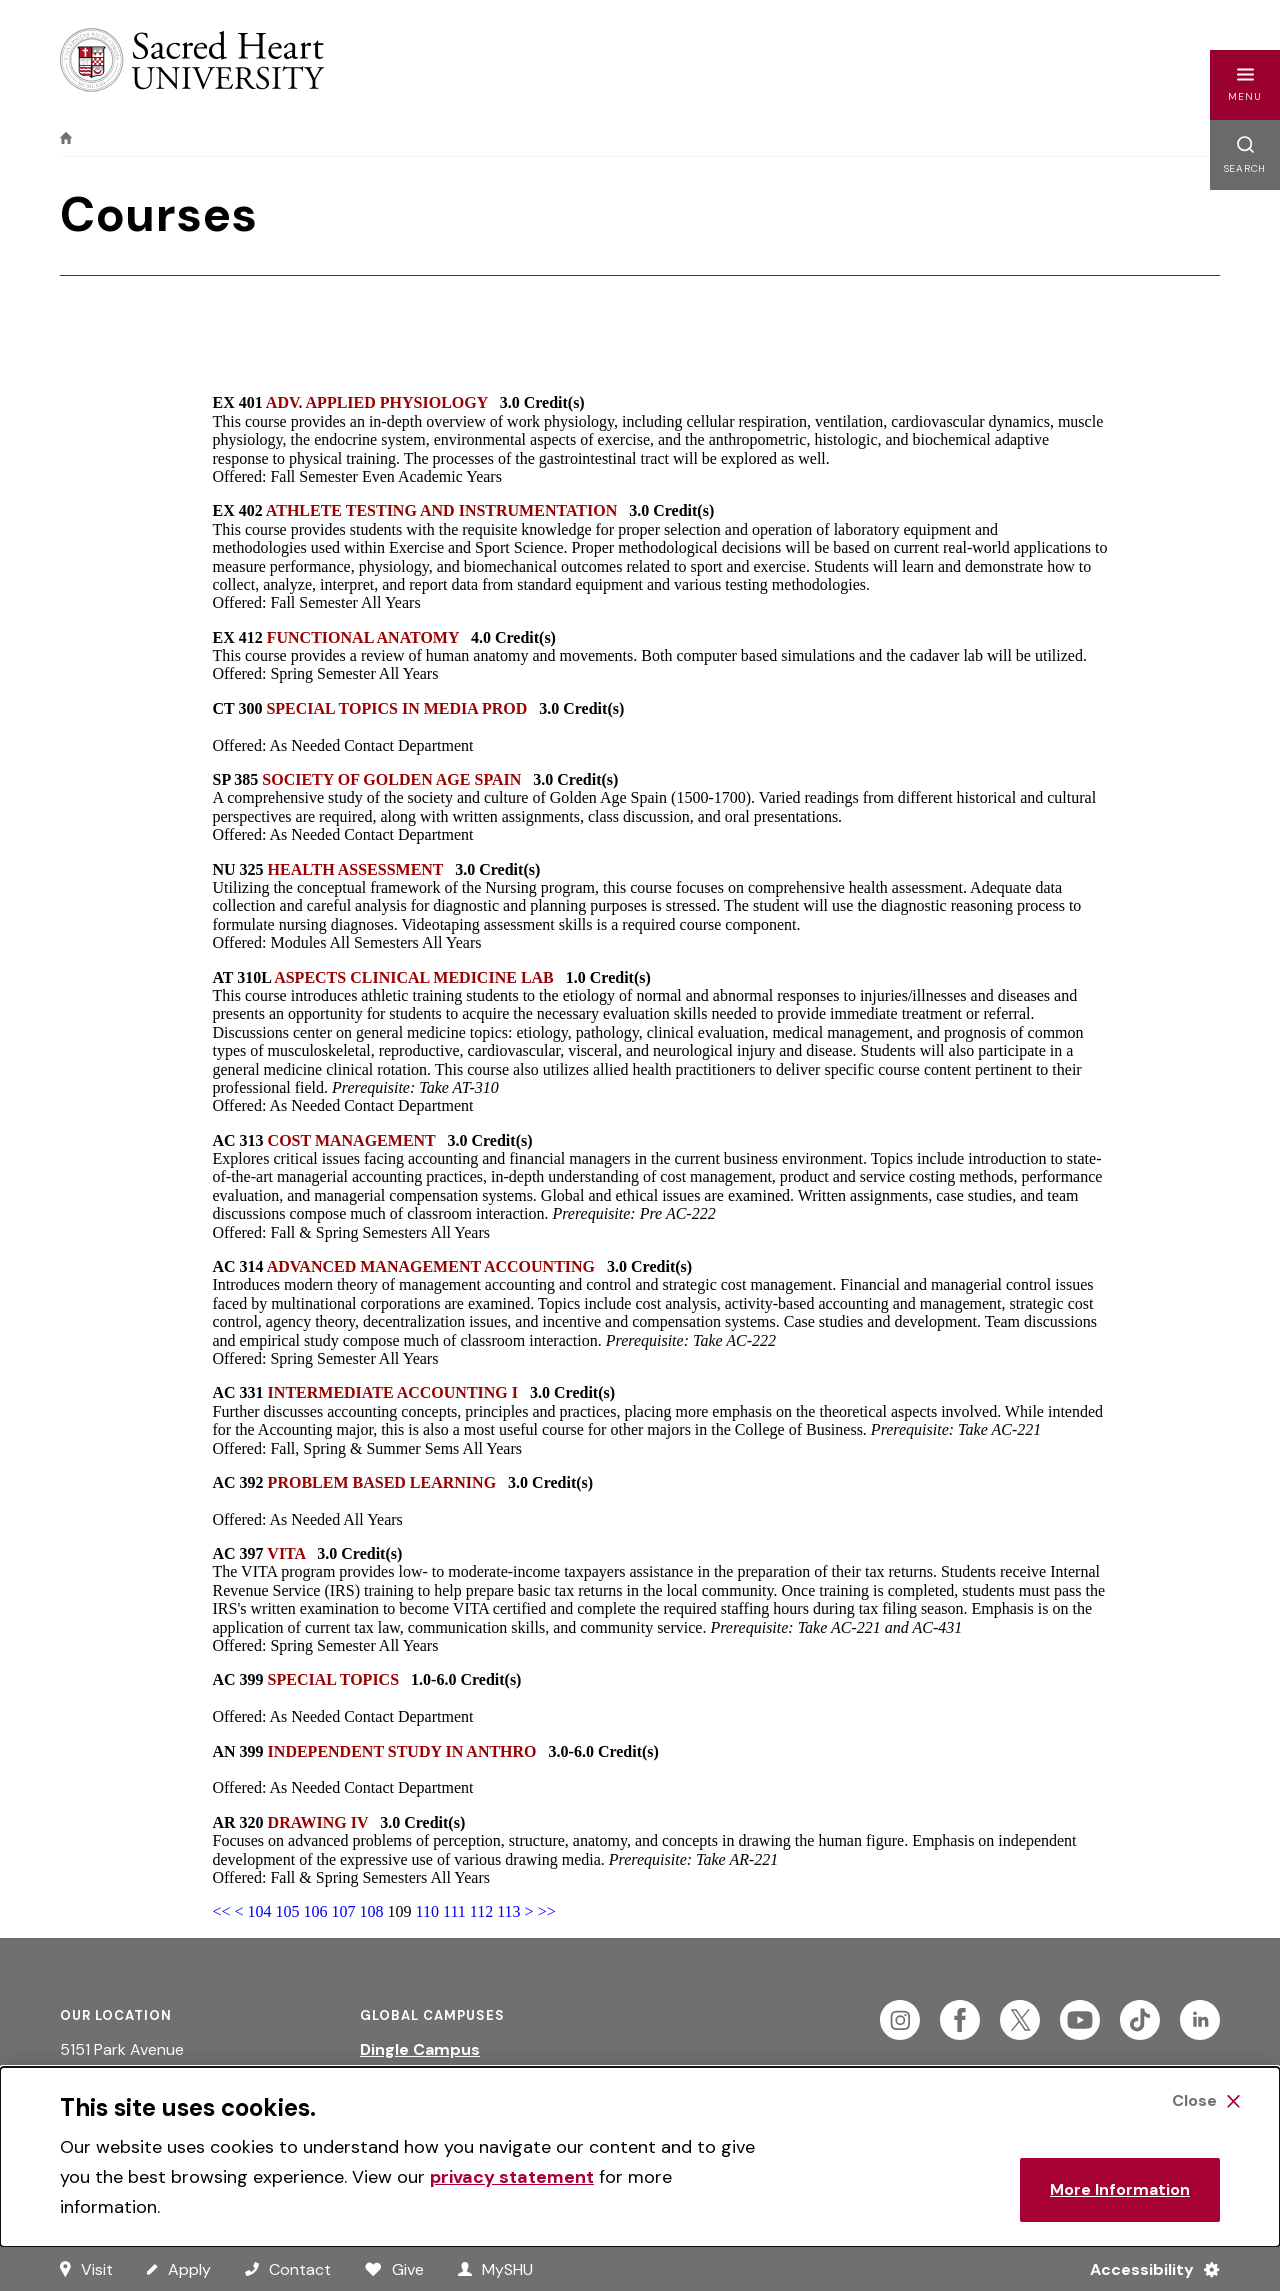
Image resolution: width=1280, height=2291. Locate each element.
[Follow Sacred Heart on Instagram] (900, 2020)
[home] (66, 138)
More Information (1120, 2189)
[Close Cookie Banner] (1206, 2101)
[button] (1245, 85)
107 (344, 1911)
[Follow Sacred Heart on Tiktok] (1140, 2020)
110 (427, 1911)
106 (316, 1911)
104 (260, 1911)
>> (547, 1911)
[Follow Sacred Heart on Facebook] (960, 2020)
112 (481, 1911)
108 (372, 1911)
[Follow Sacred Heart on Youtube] (1080, 2020)
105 (288, 1911)
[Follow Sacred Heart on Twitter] (1020, 2020)
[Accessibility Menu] (1146, 2269)
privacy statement (512, 2177)
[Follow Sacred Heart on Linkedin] (1200, 2020)
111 (454, 1911)
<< (222, 1911)
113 (508, 1911)
